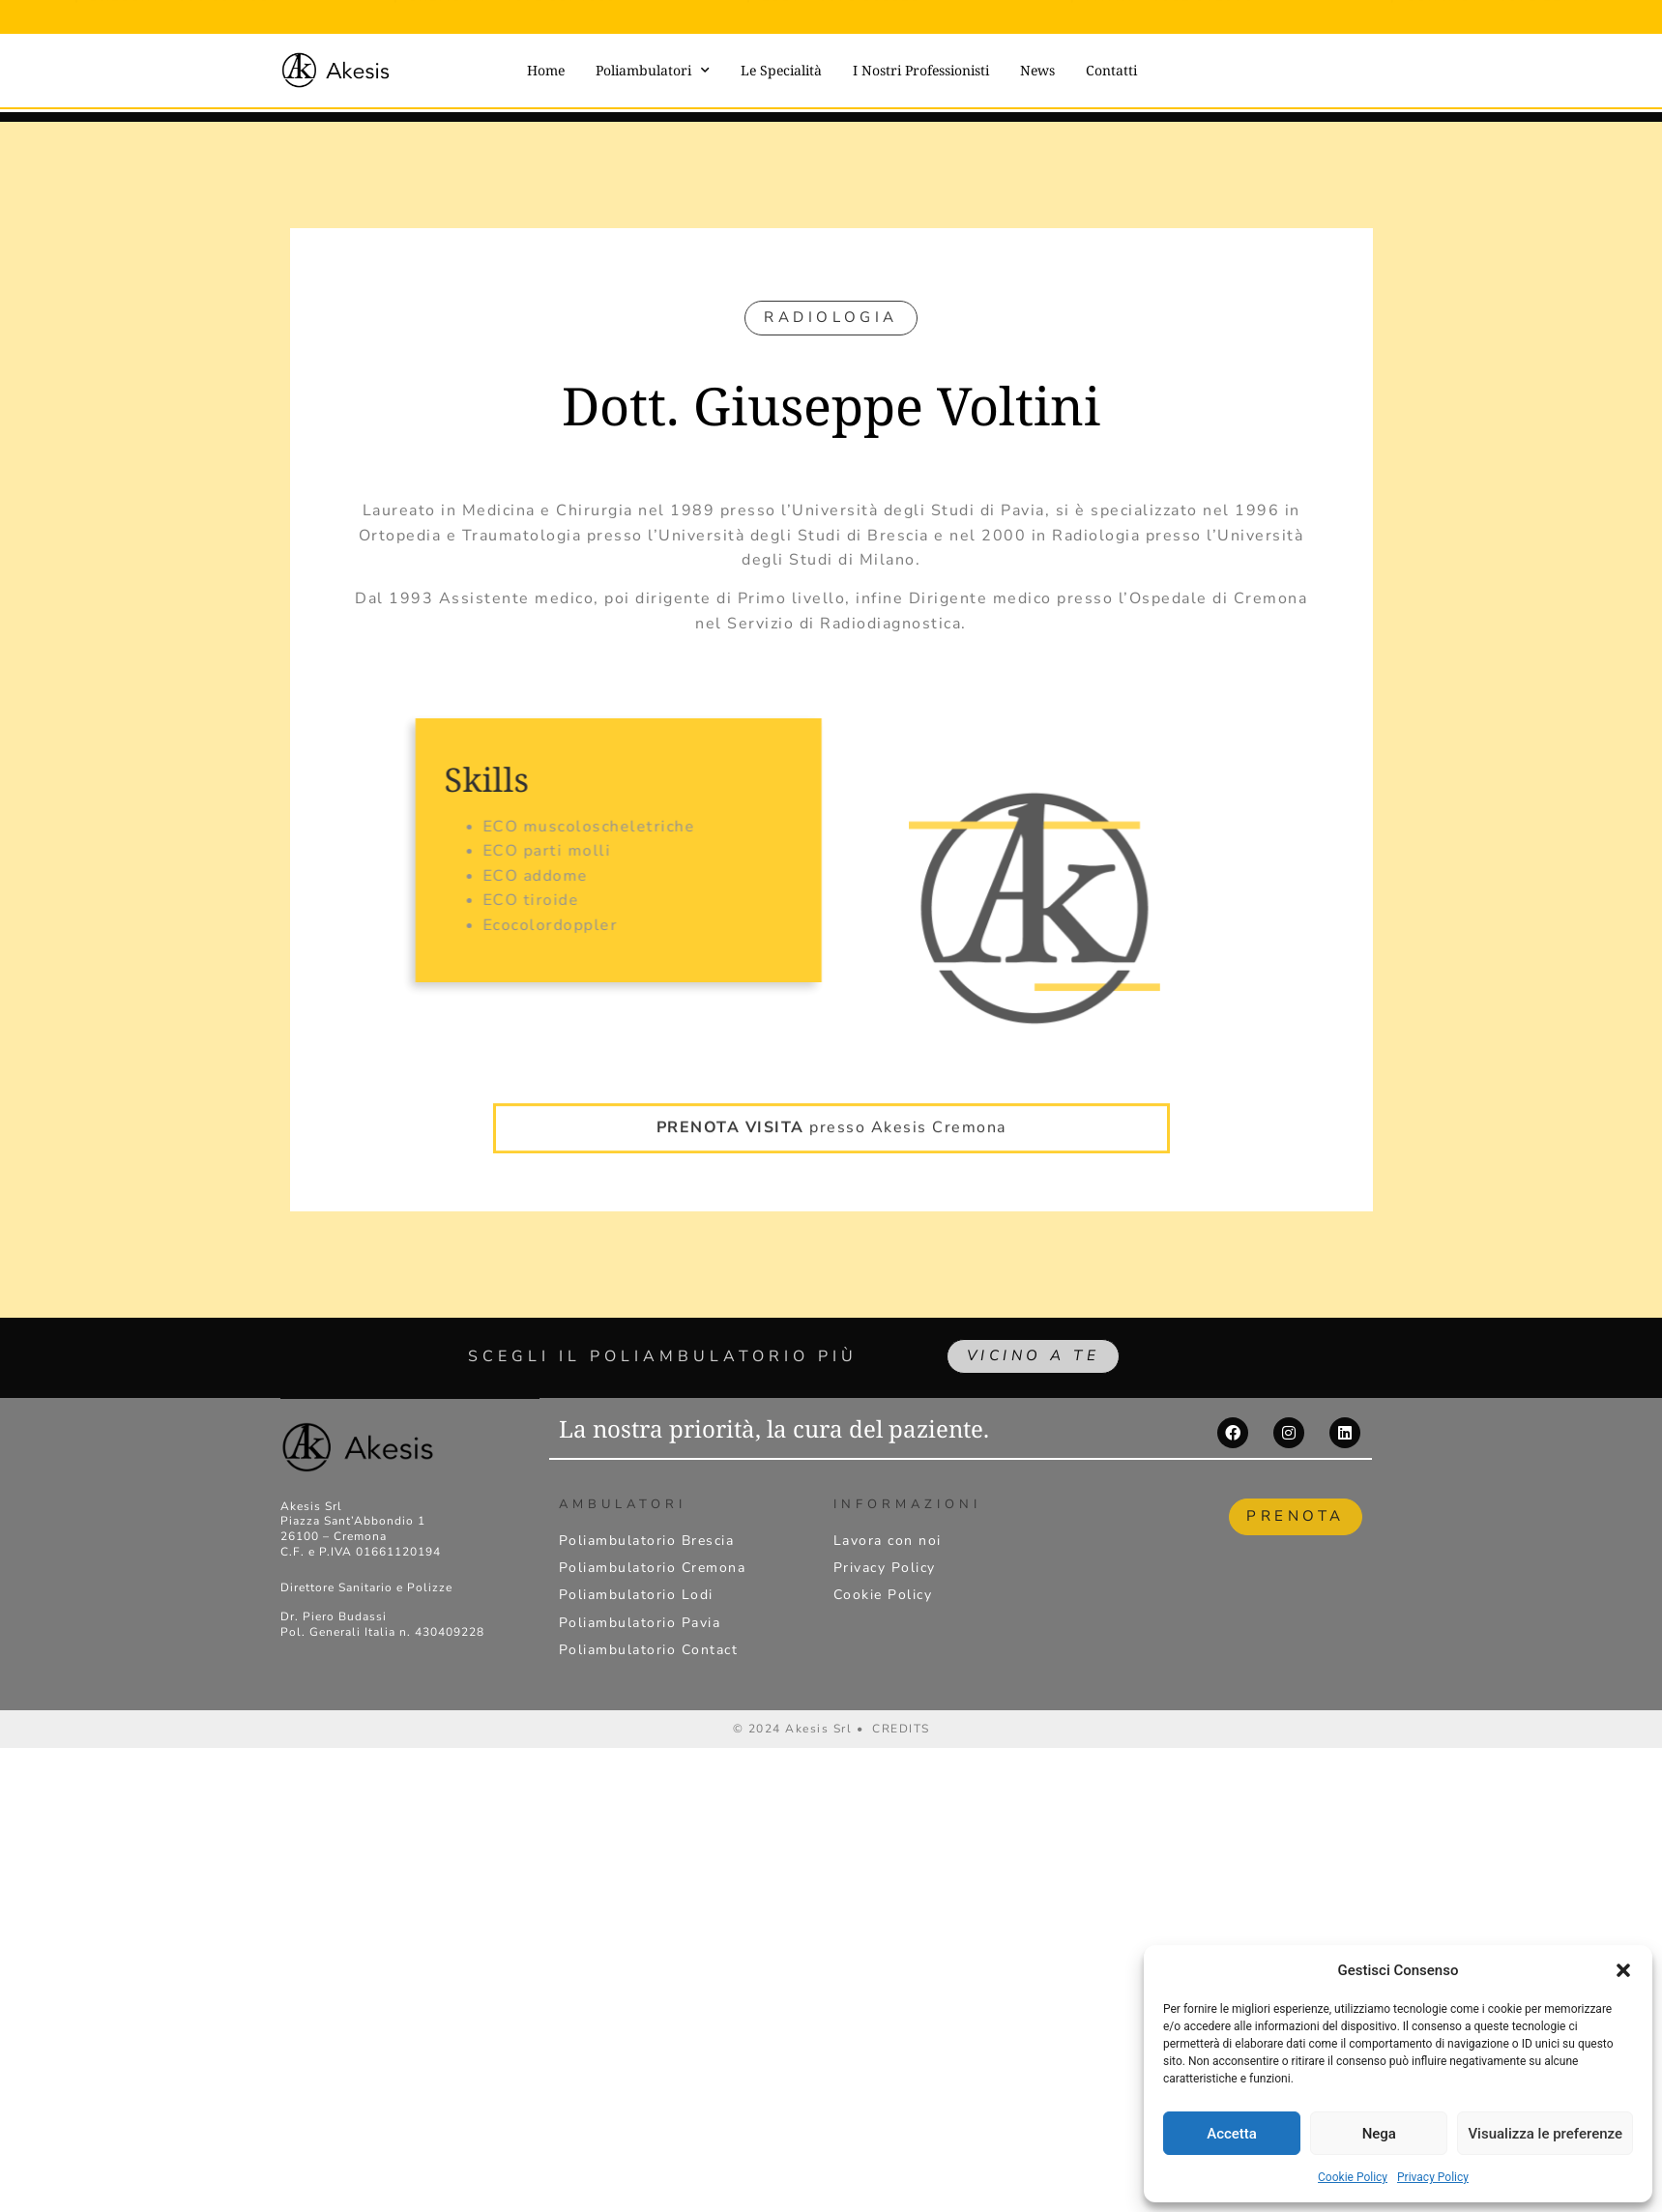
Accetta (1232, 2133)
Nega (1379, 2133)
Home (546, 70)
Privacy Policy (1433, 2177)
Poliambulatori (653, 70)
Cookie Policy (1352, 2177)
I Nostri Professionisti (921, 70)
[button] (1623, 1970)
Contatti (1111, 70)
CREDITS (901, 1733)
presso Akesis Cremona (831, 1107)
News (1037, 70)
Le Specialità (781, 70)
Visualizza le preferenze (1545, 2133)
